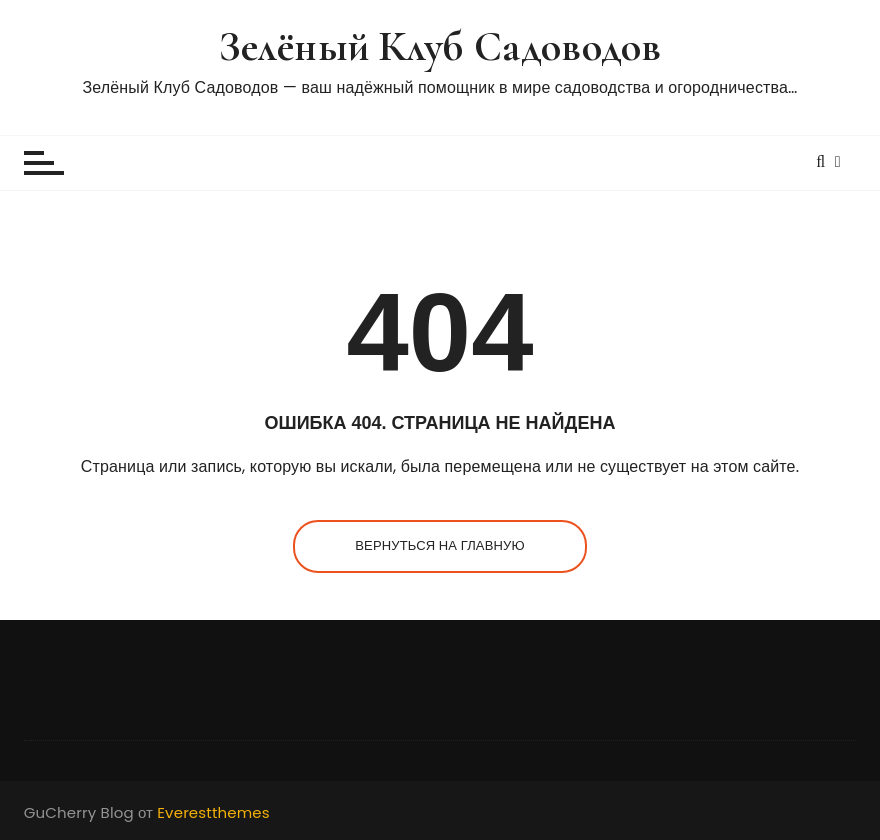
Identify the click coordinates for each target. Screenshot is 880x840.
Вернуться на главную (439, 545)
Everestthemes (213, 812)
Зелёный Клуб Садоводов (440, 46)
